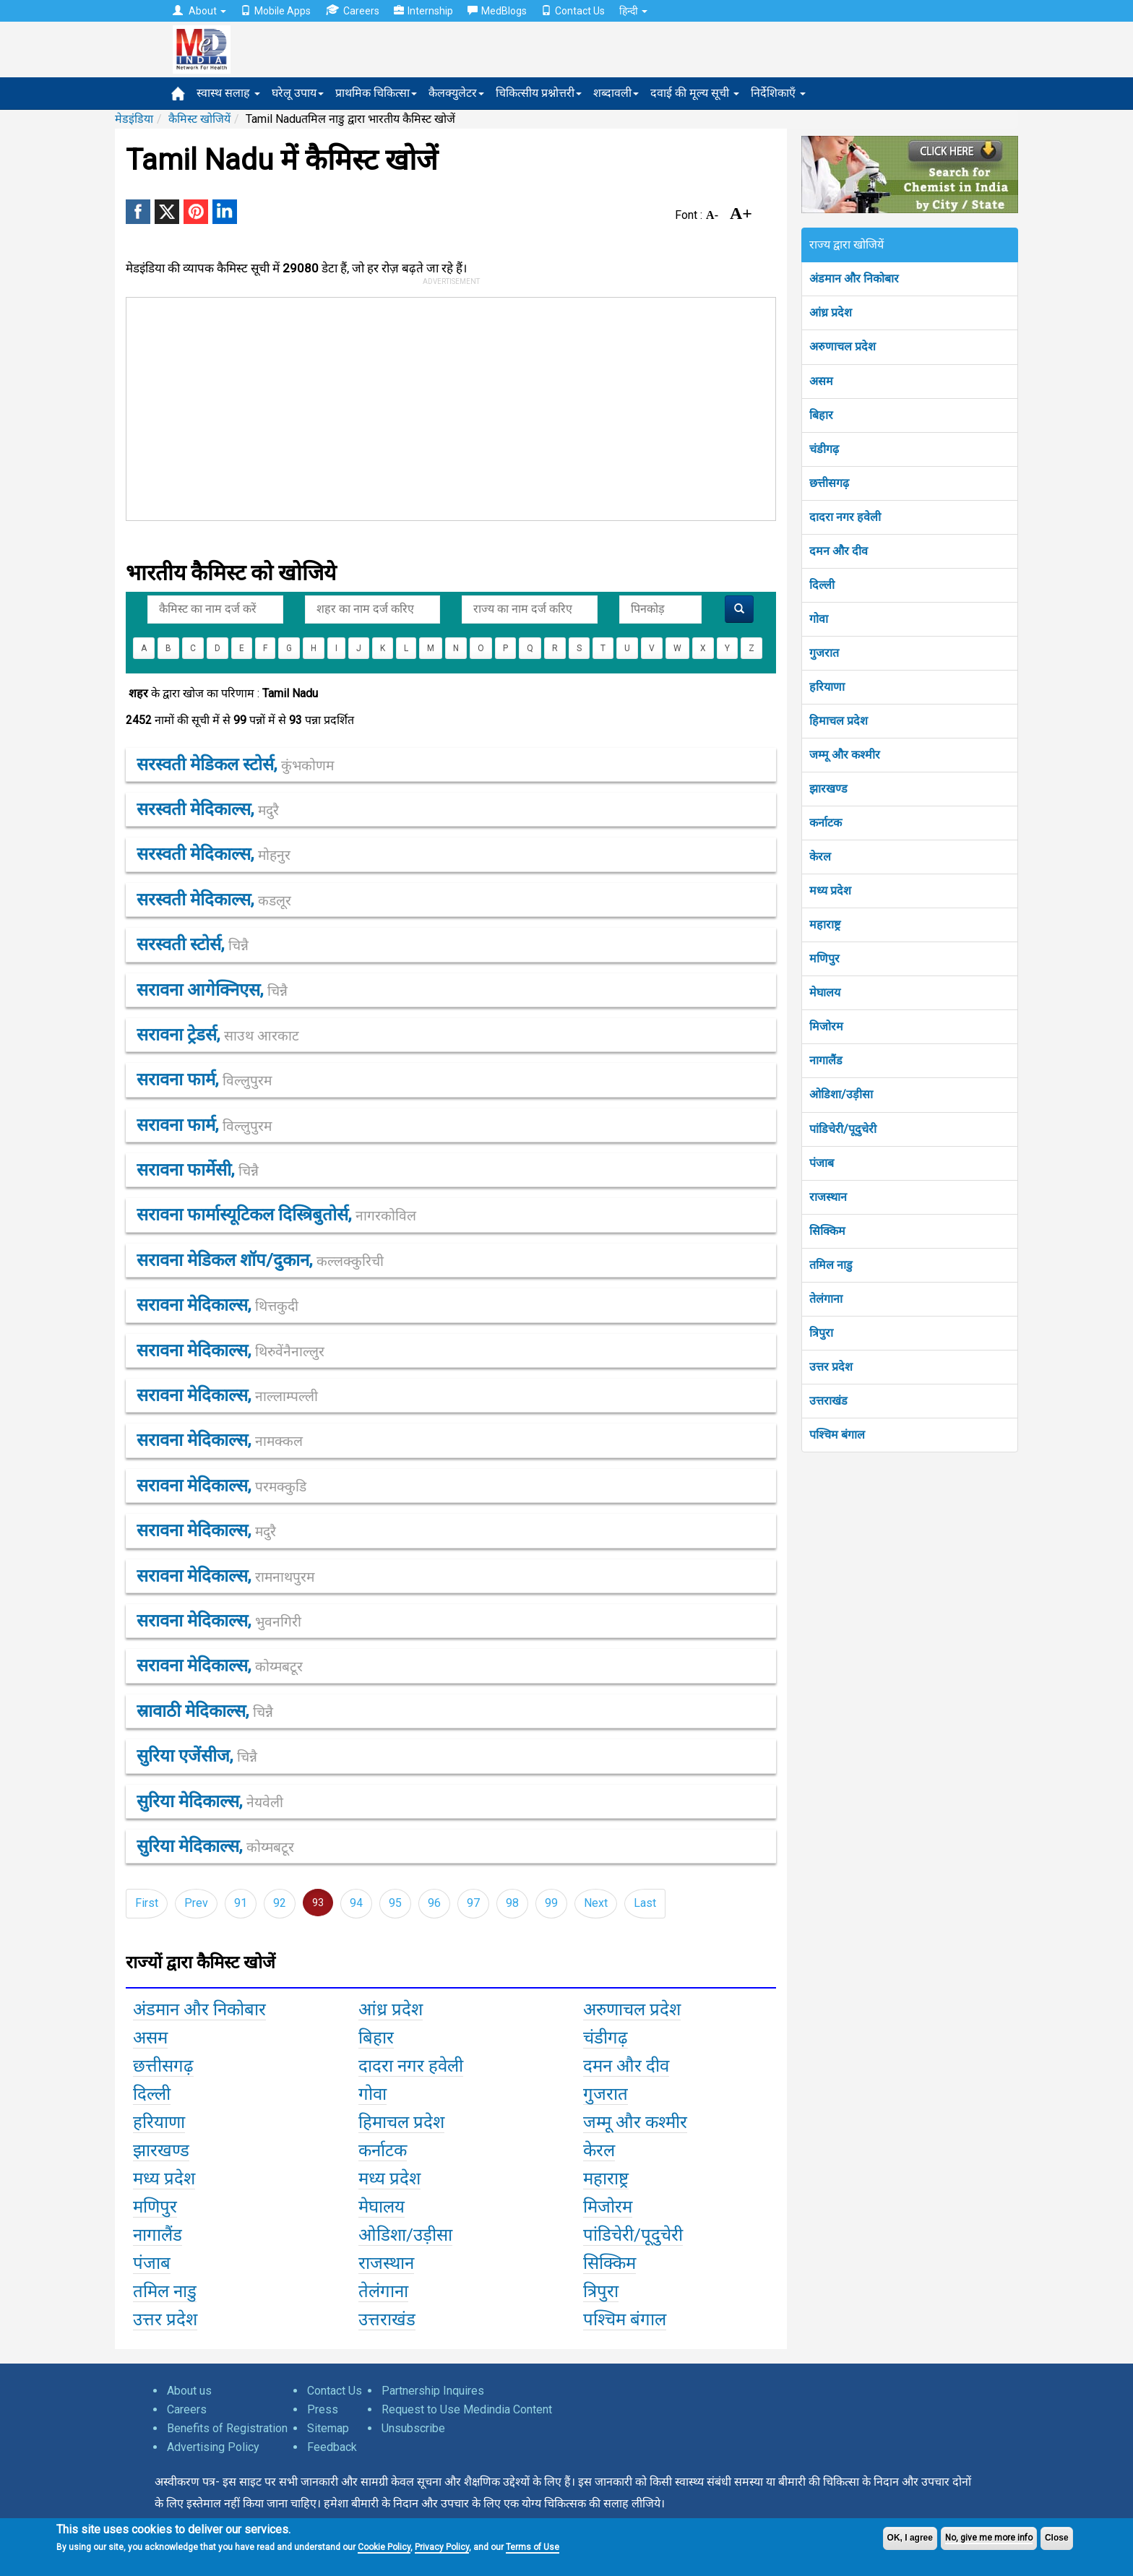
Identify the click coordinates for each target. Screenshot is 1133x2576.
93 (318, 1902)
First (146, 1903)
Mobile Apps (276, 11)
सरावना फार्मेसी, (198, 1170)
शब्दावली (616, 93)
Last (645, 1903)
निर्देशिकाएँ (778, 93)
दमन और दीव (838, 551)
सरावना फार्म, (204, 1079)
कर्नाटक (825, 823)
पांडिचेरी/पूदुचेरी (842, 1129)
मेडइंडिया (134, 119)
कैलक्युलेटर (456, 93)
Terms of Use (532, 2547)
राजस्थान (828, 1197)
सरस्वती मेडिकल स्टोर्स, (235, 764)
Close (1057, 2538)
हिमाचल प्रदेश (838, 721)
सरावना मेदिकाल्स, (217, 1305)
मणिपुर (824, 958)
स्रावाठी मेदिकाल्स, (205, 1711)
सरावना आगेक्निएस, (212, 990)
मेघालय (824, 992)
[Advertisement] (444, 406)
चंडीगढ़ (824, 449)
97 (473, 1903)
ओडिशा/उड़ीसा (841, 1094)
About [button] (199, 11)
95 (395, 1903)
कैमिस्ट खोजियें (199, 119)
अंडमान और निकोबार (854, 278)
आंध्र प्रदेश (830, 312)
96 (434, 1903)
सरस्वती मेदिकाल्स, (208, 809)
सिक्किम (827, 1231)
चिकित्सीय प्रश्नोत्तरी (539, 93)
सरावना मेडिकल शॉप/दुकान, (260, 1260)
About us (189, 2391)
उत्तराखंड (828, 1401)
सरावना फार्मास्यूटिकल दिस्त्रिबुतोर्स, (276, 1215)
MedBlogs (497, 11)
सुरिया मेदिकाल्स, (210, 1801)
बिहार (821, 415)
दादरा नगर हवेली (845, 517)
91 (240, 1903)
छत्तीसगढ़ (829, 483)
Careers (352, 10)
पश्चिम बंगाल (837, 1435)
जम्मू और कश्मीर (844, 755)
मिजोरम (826, 1026)
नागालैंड (826, 1060)
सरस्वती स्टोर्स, (193, 944)
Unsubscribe (413, 2428)
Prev (196, 1903)
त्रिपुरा (821, 1333)
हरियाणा (827, 687)
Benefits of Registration (227, 2428)
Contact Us (573, 11)
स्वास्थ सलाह (228, 93)
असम (821, 381)
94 (356, 1903)
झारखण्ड (828, 789)
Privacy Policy (442, 2547)
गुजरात (824, 653)
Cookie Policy (384, 2547)
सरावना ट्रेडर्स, (218, 1035)
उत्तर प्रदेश (831, 1367)
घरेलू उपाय (298, 93)
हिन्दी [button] (633, 11)
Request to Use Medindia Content (467, 2409)
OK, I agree (910, 2538)
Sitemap (328, 2428)
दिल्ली (822, 585)
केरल (820, 856)
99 (551, 1903)
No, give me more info (989, 2538)
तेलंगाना (826, 1299)
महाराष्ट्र (824, 924)
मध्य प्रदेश (830, 890)
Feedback (332, 2447)
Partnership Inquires (433, 2391)
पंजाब (821, 1163)
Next (596, 1903)
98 (512, 1903)
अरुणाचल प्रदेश (842, 346)
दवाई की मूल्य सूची (694, 93)
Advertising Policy (213, 2447)
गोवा (818, 619)
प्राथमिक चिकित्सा (376, 93)
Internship (423, 11)
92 (279, 1903)
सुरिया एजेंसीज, (197, 1756)
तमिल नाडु (831, 1265)
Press (322, 2409)
